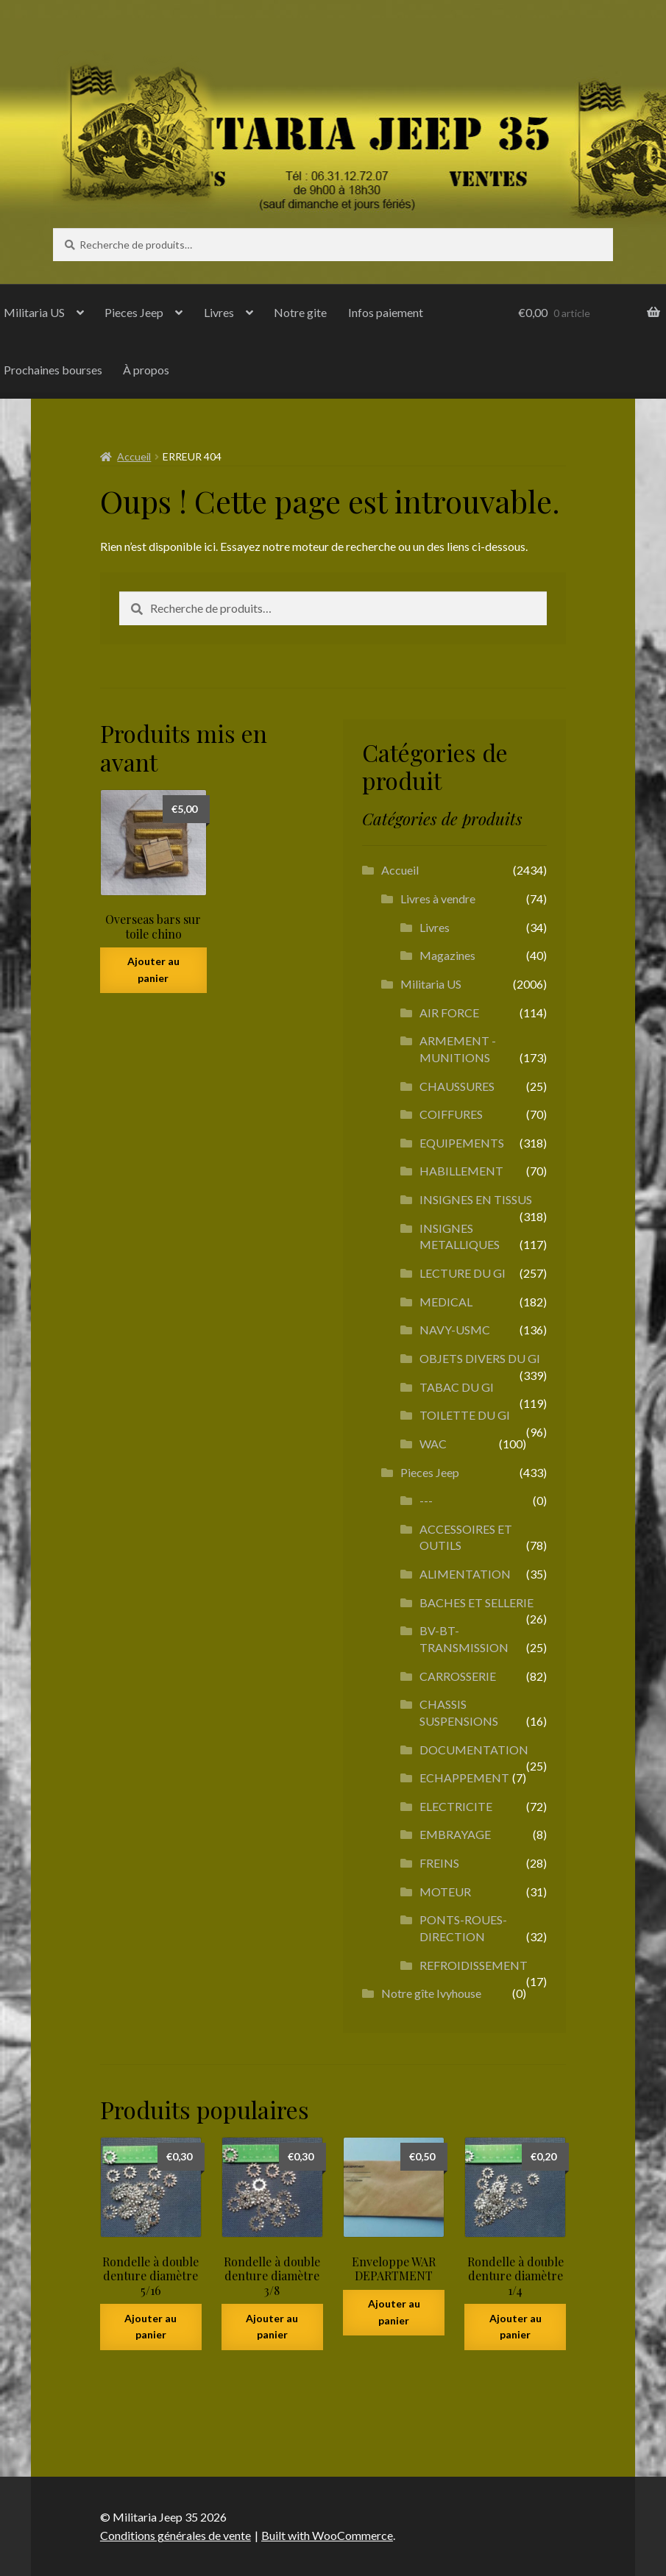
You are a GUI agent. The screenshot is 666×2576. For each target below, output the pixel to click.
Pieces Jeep (133, 312)
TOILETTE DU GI (464, 1415)
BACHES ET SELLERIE (476, 1602)
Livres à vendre (437, 898)
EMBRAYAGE (455, 1834)
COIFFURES (451, 1114)
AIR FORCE (449, 1013)
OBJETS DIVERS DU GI (479, 1358)
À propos (146, 370)
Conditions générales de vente (175, 2535)
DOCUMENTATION (473, 1750)
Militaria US (430, 984)
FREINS (439, 1863)
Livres (219, 312)
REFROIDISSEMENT (473, 1965)
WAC (433, 1444)
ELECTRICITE (455, 1806)
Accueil (134, 456)
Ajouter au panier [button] (153, 969)
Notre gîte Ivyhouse (431, 1993)
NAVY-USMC (454, 1330)
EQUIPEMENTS (461, 1143)
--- (426, 1500)
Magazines (447, 955)
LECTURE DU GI (462, 1273)
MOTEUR (445, 1892)
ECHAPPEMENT (464, 1778)
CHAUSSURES (457, 1086)
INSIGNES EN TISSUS (475, 1199)
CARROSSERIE (457, 1676)
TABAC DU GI (456, 1387)
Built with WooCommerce (327, 2535)
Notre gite (300, 312)
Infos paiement (385, 312)
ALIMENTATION (465, 1574)
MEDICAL (445, 1302)
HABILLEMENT (461, 1171)
